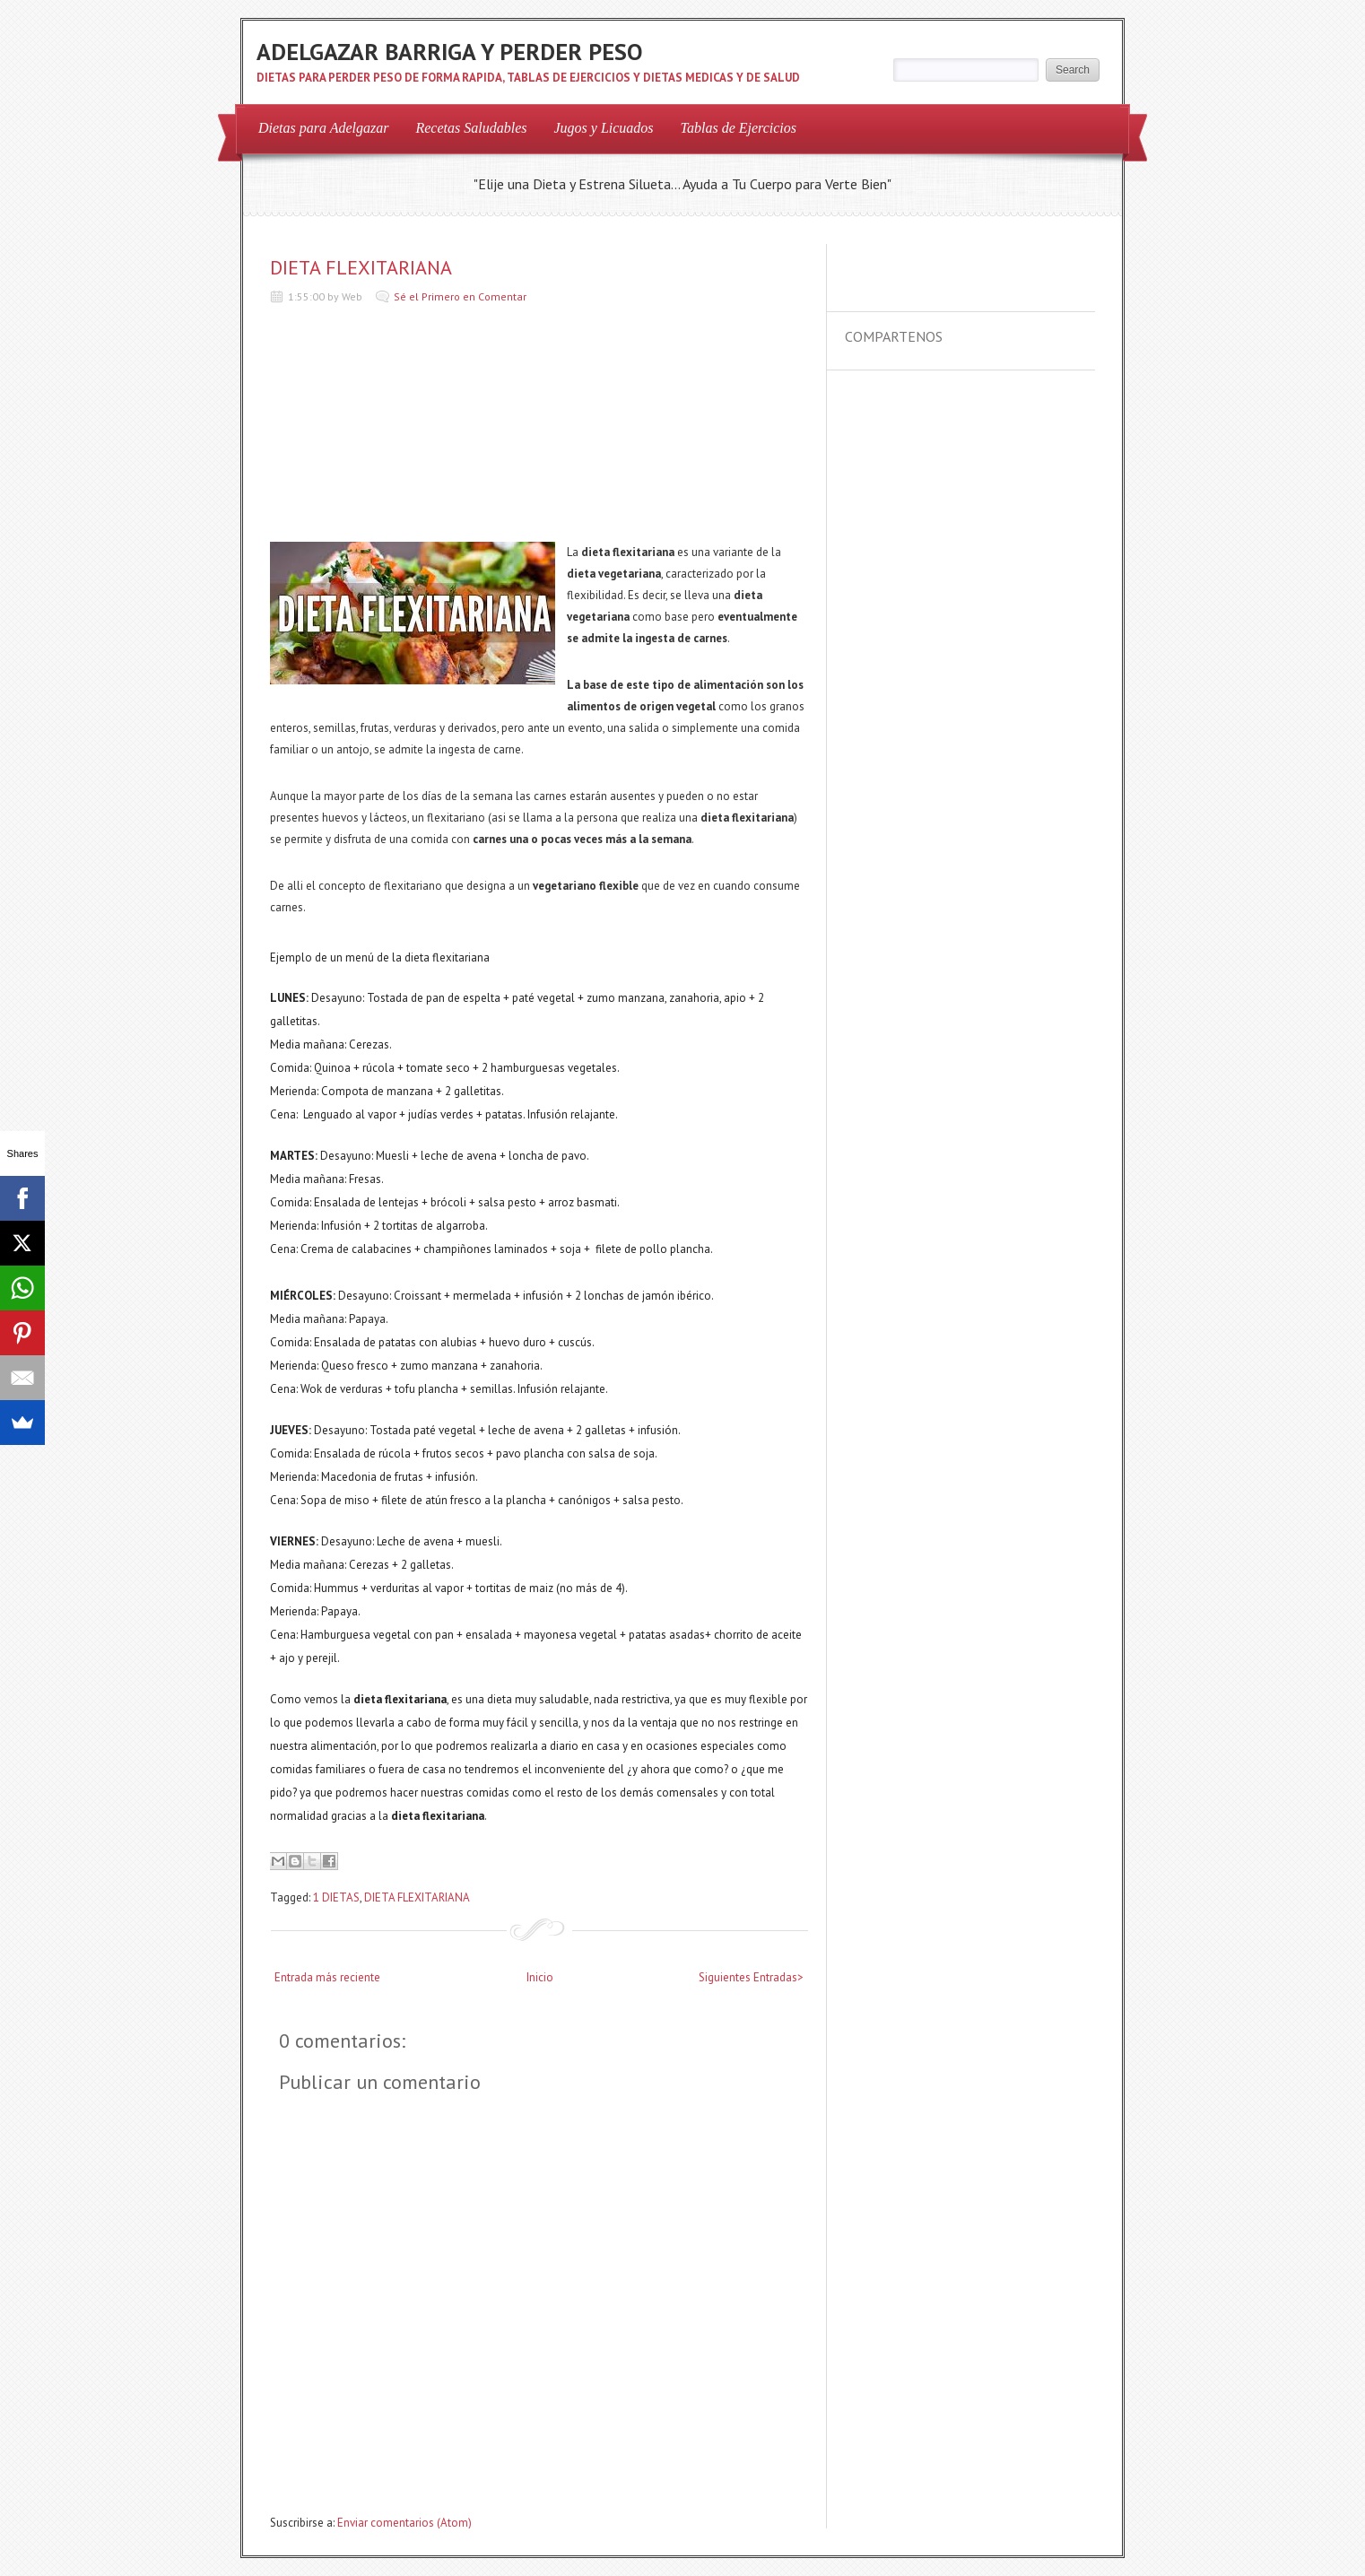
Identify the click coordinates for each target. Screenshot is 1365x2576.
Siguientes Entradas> (751, 1977)
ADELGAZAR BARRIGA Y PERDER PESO (449, 51)
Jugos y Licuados (603, 127)
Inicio (539, 1977)
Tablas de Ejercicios (738, 127)
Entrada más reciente (327, 1977)
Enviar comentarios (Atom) (404, 2522)
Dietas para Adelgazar (323, 127)
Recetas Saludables (470, 127)
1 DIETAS (336, 1897)
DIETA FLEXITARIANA (361, 267)
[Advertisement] (404, 428)
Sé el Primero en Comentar (460, 296)
